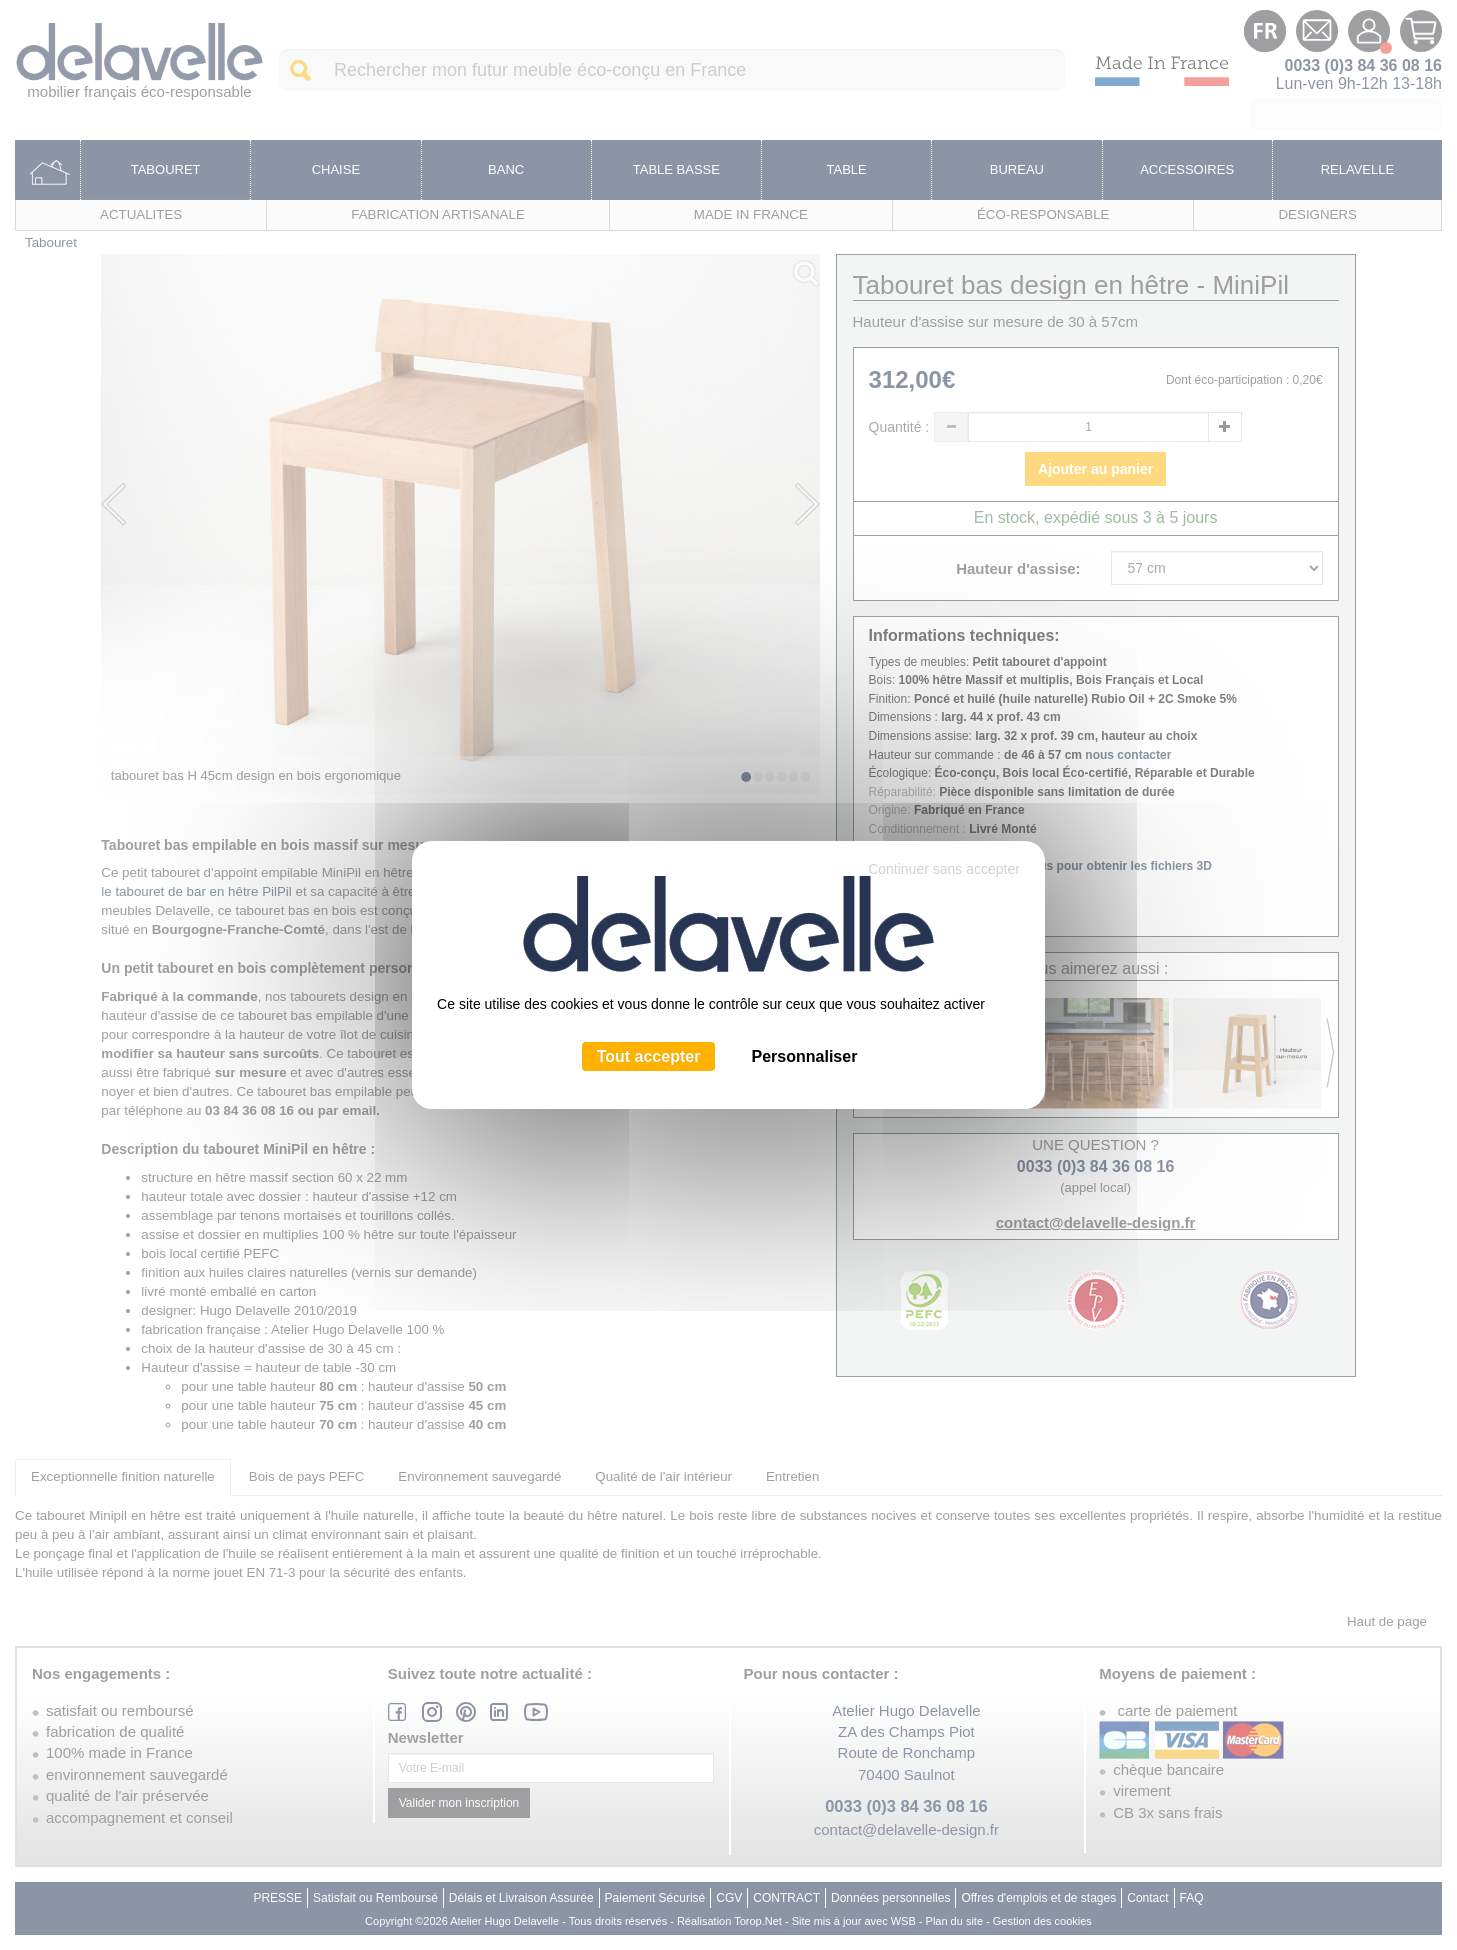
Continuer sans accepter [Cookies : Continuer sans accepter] (944, 869)
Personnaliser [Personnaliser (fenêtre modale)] (805, 1056)
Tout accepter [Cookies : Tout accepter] (649, 1056)
